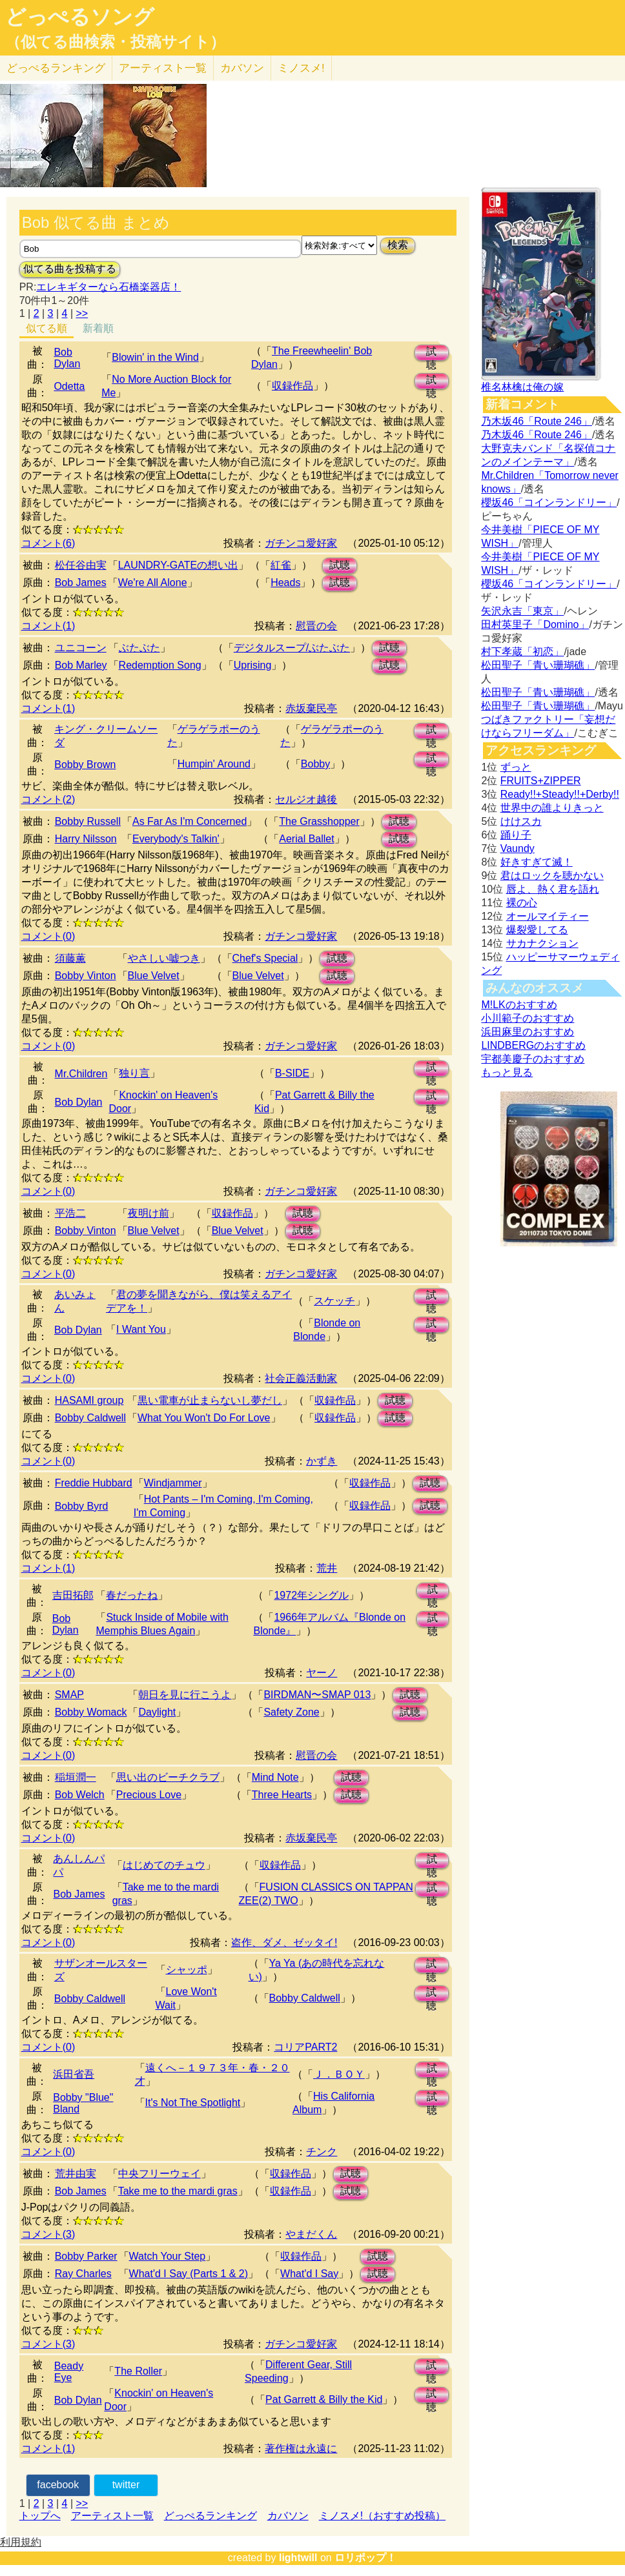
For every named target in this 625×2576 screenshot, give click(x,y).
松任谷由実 (81, 565)
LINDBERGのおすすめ (533, 1045)
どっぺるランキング (210, 2515)
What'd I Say (309, 2273)
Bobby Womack (91, 1712)
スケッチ (334, 1300)
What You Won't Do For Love (204, 1417)
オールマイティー (547, 916)
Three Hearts (282, 1794)
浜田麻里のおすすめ (527, 1031)
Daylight (157, 1712)
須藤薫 (70, 958)
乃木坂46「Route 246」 (536, 421)
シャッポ (186, 1969)
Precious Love (148, 1794)
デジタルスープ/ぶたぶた (292, 647)
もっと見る (507, 1072)
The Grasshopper (319, 821)
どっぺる (55, 68)
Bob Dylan (67, 358)
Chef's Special (265, 958)
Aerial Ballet (306, 838)
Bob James (81, 582)
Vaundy (517, 848)
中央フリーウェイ (159, 2173)
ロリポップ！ (365, 2557)
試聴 (431, 353)
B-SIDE (292, 1073)
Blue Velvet (153, 975)
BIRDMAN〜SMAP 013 (317, 1694)
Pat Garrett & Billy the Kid (323, 2399)
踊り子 (515, 834)
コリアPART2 (305, 2047)
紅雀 (281, 565)
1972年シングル (311, 1595)
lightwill (298, 2557)
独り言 (134, 1073)
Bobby (315, 763)
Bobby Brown (85, 764)
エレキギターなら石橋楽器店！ (108, 286)
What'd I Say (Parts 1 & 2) (188, 2273)
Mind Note (275, 1777)
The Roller (138, 2371)
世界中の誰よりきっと (552, 807)
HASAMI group (89, 1400)
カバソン (242, 68)
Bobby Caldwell (90, 1417)
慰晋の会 (316, 625)
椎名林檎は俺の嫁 (522, 386)
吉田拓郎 (73, 1595)
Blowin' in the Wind (155, 357)
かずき (321, 1460)
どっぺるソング (79, 16)
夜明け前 (148, 1213)
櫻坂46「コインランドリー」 (549, 502)
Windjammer (173, 1482)
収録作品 (292, 385)
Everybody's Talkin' (176, 838)
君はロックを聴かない (552, 875)
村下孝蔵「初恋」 (522, 651)
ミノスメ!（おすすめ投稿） (382, 2515)
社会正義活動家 (301, 1378)
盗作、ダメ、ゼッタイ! (284, 1942)
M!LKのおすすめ (519, 1004)
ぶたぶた (139, 647)
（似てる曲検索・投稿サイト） (115, 42)
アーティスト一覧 (112, 2515)
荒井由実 (75, 2173)
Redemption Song (160, 665)
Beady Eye (68, 2371)
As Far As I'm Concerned (189, 821)
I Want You (141, 1329)
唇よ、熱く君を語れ (552, 889)
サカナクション (542, 943)
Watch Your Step (167, 2256)
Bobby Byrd (81, 1506)
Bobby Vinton (85, 975)
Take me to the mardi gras (178, 2191)
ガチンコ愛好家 (301, 543)
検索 (397, 244)
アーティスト (163, 68)
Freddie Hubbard (93, 1482)
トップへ (40, 2515)
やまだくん (311, 2234)
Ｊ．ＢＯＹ (339, 2074)
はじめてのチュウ (164, 1865)
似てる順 (46, 328)
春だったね (132, 1595)
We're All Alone (152, 582)
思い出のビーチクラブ (168, 1777)
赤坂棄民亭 (311, 708)
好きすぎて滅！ (536, 862)
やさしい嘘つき (164, 958)
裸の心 (521, 902)
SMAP (69, 1694)
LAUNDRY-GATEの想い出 (178, 565)
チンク (321, 2151)
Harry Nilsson (86, 838)
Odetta (69, 386)
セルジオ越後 (306, 799)
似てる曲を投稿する (69, 268)
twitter (126, 2484)
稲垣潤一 (75, 1777)
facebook (58, 2484)
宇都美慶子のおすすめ (532, 1058)
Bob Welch (80, 1794)
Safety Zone (291, 1712)
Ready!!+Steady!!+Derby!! (559, 794)
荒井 (326, 1568)
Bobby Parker (86, 2256)
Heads (285, 582)
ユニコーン (81, 647)
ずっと (515, 767)
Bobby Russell (88, 821)
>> (82, 313)
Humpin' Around (214, 763)
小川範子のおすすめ (527, 1018)
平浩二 (70, 1213)
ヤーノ (321, 1672)
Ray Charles (83, 2273)
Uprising (253, 665)
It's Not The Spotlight (193, 2102)
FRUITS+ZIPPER (540, 780)
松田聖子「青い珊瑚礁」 (538, 665)
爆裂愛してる (537, 929)
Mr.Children (81, 1073)
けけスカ (521, 821)
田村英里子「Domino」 (535, 624)
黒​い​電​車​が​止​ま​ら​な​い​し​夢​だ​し (210, 1400)
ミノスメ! (301, 68)
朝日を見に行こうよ (184, 1694)
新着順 (98, 328)
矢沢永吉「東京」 (522, 610)
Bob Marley (81, 665)
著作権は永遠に (301, 2448)
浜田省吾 (73, 2074)
